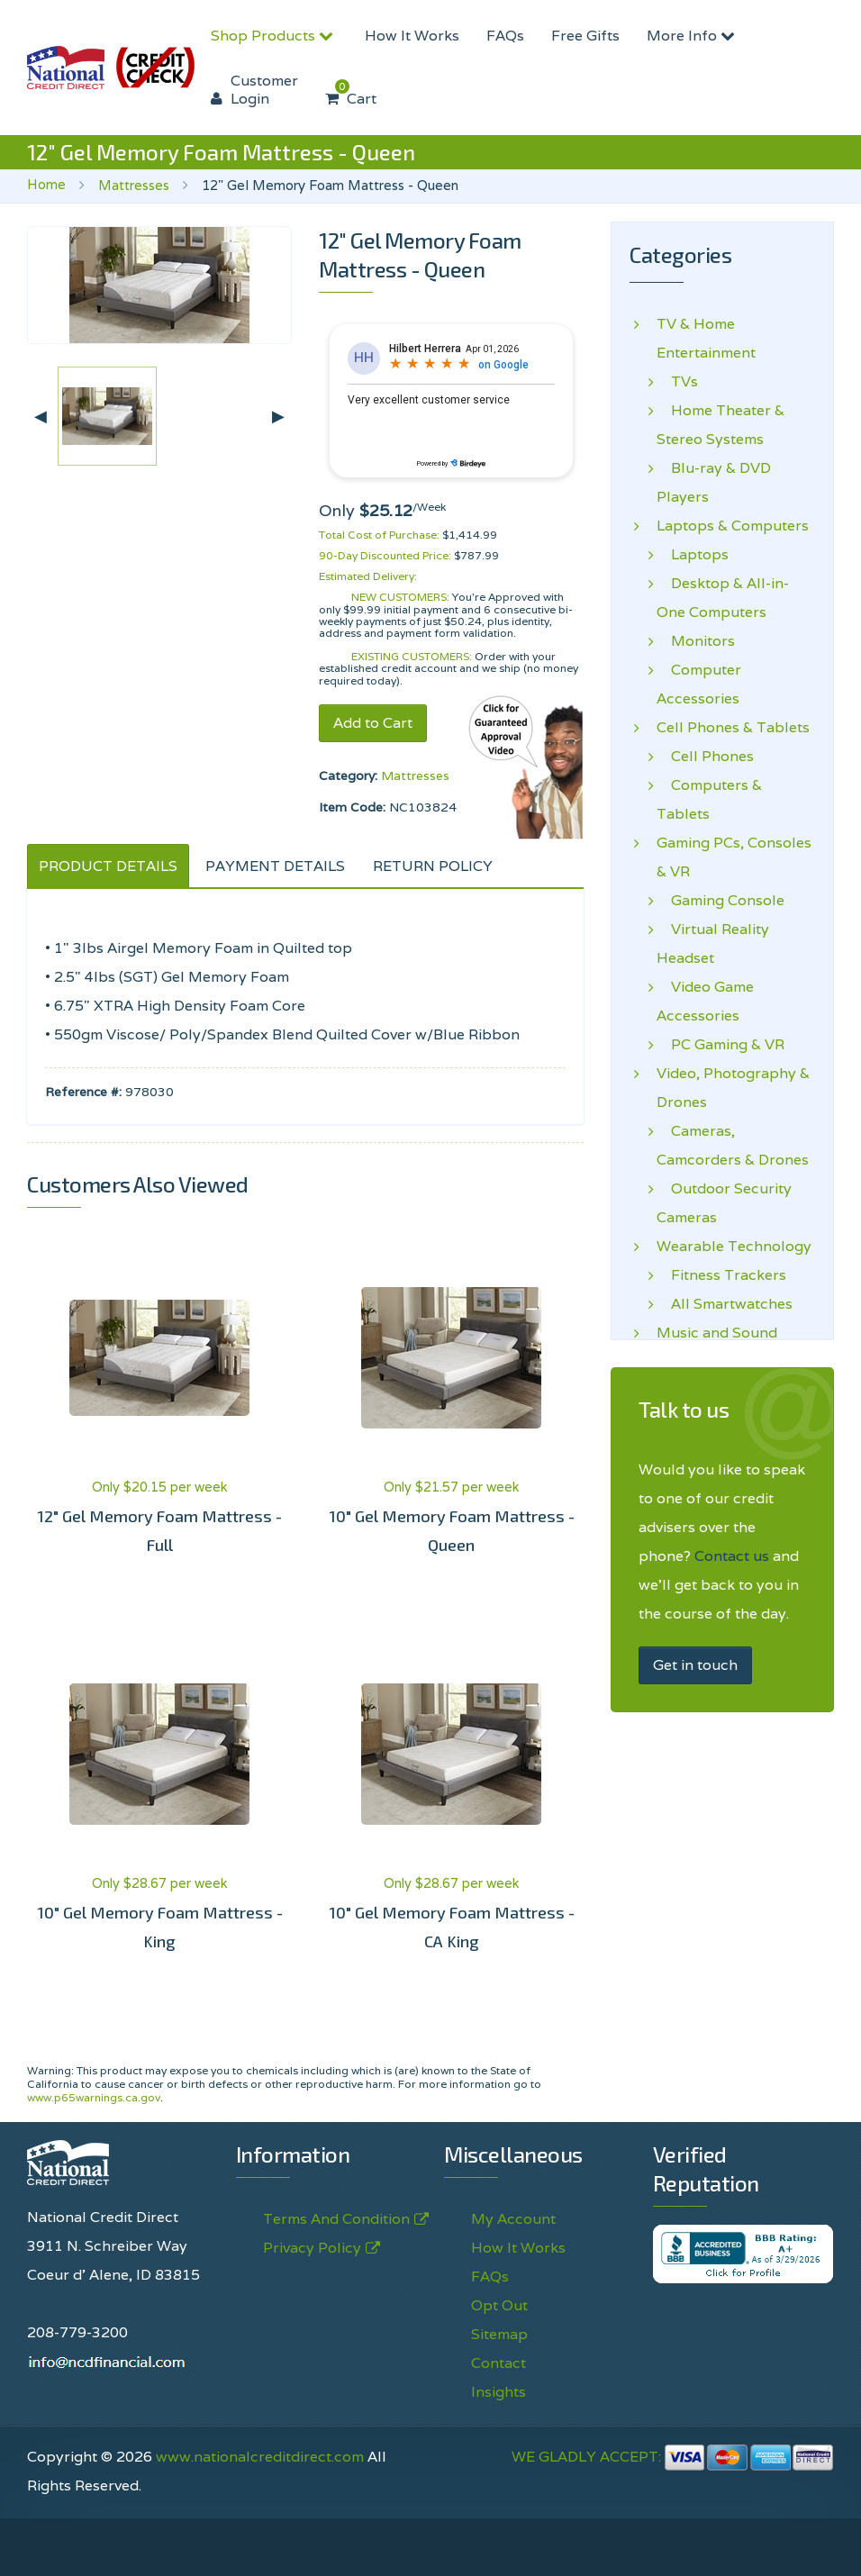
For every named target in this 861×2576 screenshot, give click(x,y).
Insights (498, 2391)
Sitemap (499, 2334)
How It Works (412, 35)
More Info (693, 35)
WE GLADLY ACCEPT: (673, 2456)
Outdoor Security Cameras (724, 1203)
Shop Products (274, 35)
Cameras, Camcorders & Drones (733, 1145)
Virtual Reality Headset (713, 943)
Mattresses (133, 185)
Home (46, 184)
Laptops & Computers (733, 526)
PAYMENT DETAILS (275, 866)
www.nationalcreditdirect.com (260, 2456)
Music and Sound (717, 1333)
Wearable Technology (734, 1246)
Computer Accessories (699, 684)
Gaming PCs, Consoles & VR (734, 857)
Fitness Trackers (721, 1275)
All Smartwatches (725, 1304)
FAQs (505, 35)
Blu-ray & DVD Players (714, 482)
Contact (498, 2363)
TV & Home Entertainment (706, 338)
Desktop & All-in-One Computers (723, 597)
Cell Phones (705, 756)
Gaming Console (720, 901)
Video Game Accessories (705, 1001)
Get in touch (695, 1664)
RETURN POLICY (433, 866)
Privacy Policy (312, 2248)
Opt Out (499, 2305)
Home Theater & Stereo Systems (720, 425)
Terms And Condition (336, 2219)
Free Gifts (585, 35)
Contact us (731, 1556)
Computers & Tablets (709, 799)
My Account (513, 2218)
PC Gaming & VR (720, 1045)
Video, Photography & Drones (733, 1087)
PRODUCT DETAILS (108, 866)
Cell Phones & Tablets (733, 728)
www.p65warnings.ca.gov (93, 2097)
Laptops (693, 555)
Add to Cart (372, 722)
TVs (677, 382)
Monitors (696, 641)
